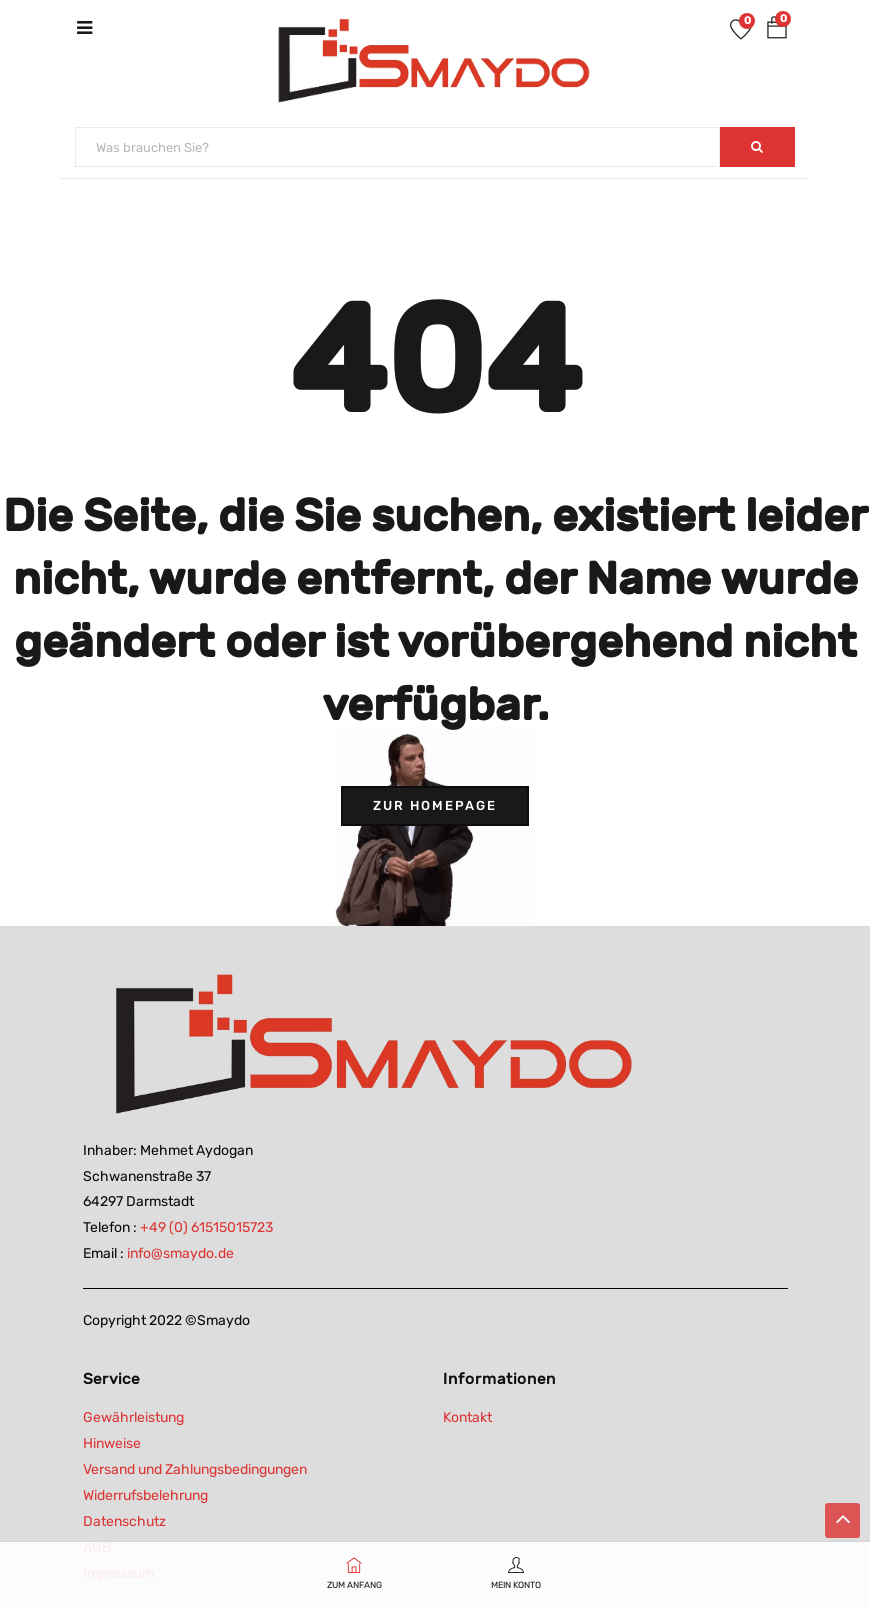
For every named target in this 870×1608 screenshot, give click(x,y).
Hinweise (112, 1443)
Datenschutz (124, 1521)
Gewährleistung (133, 1417)
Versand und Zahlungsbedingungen (195, 1469)
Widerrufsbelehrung (145, 1495)
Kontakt (467, 1417)
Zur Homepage (435, 805)
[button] (777, 31)
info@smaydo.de (180, 1253)
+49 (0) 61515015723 (206, 1227)
